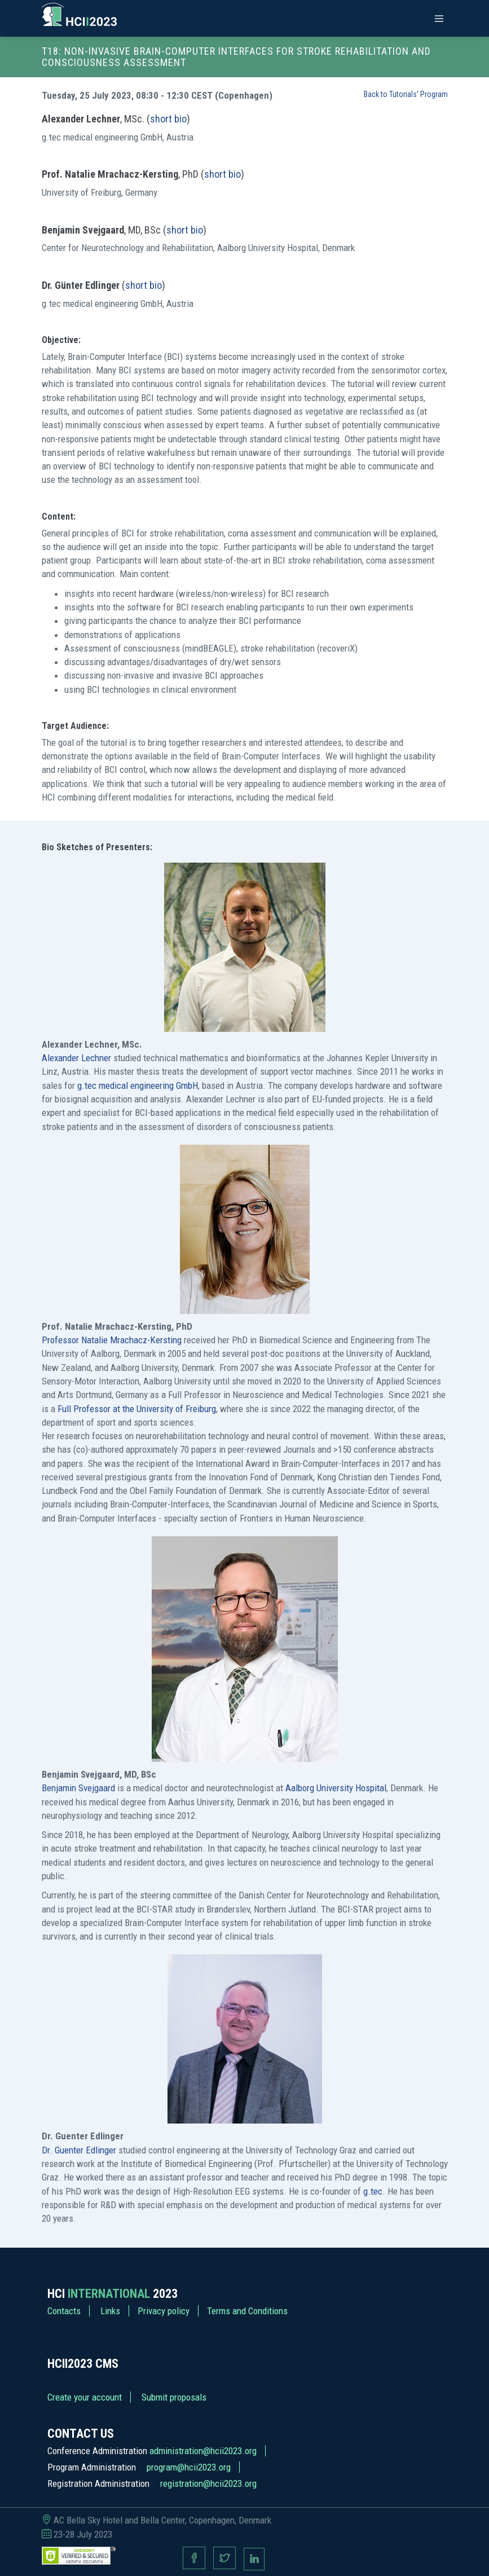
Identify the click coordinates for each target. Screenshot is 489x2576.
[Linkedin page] (254, 2559)
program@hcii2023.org (189, 2467)
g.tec (372, 2191)
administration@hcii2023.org (203, 2450)
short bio (168, 119)
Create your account (84, 2397)
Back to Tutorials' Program (406, 94)
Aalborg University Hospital (335, 1787)
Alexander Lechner (76, 1057)
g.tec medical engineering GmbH (137, 1085)
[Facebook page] (194, 2559)
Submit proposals (174, 2397)
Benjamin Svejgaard (78, 1787)
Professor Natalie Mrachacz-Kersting (112, 1340)
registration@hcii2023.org (208, 2483)
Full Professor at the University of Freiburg (137, 1408)
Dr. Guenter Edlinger (79, 2150)
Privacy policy (164, 2310)
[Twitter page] (224, 2559)
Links (110, 2310)
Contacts (64, 2310)
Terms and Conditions (247, 2310)
